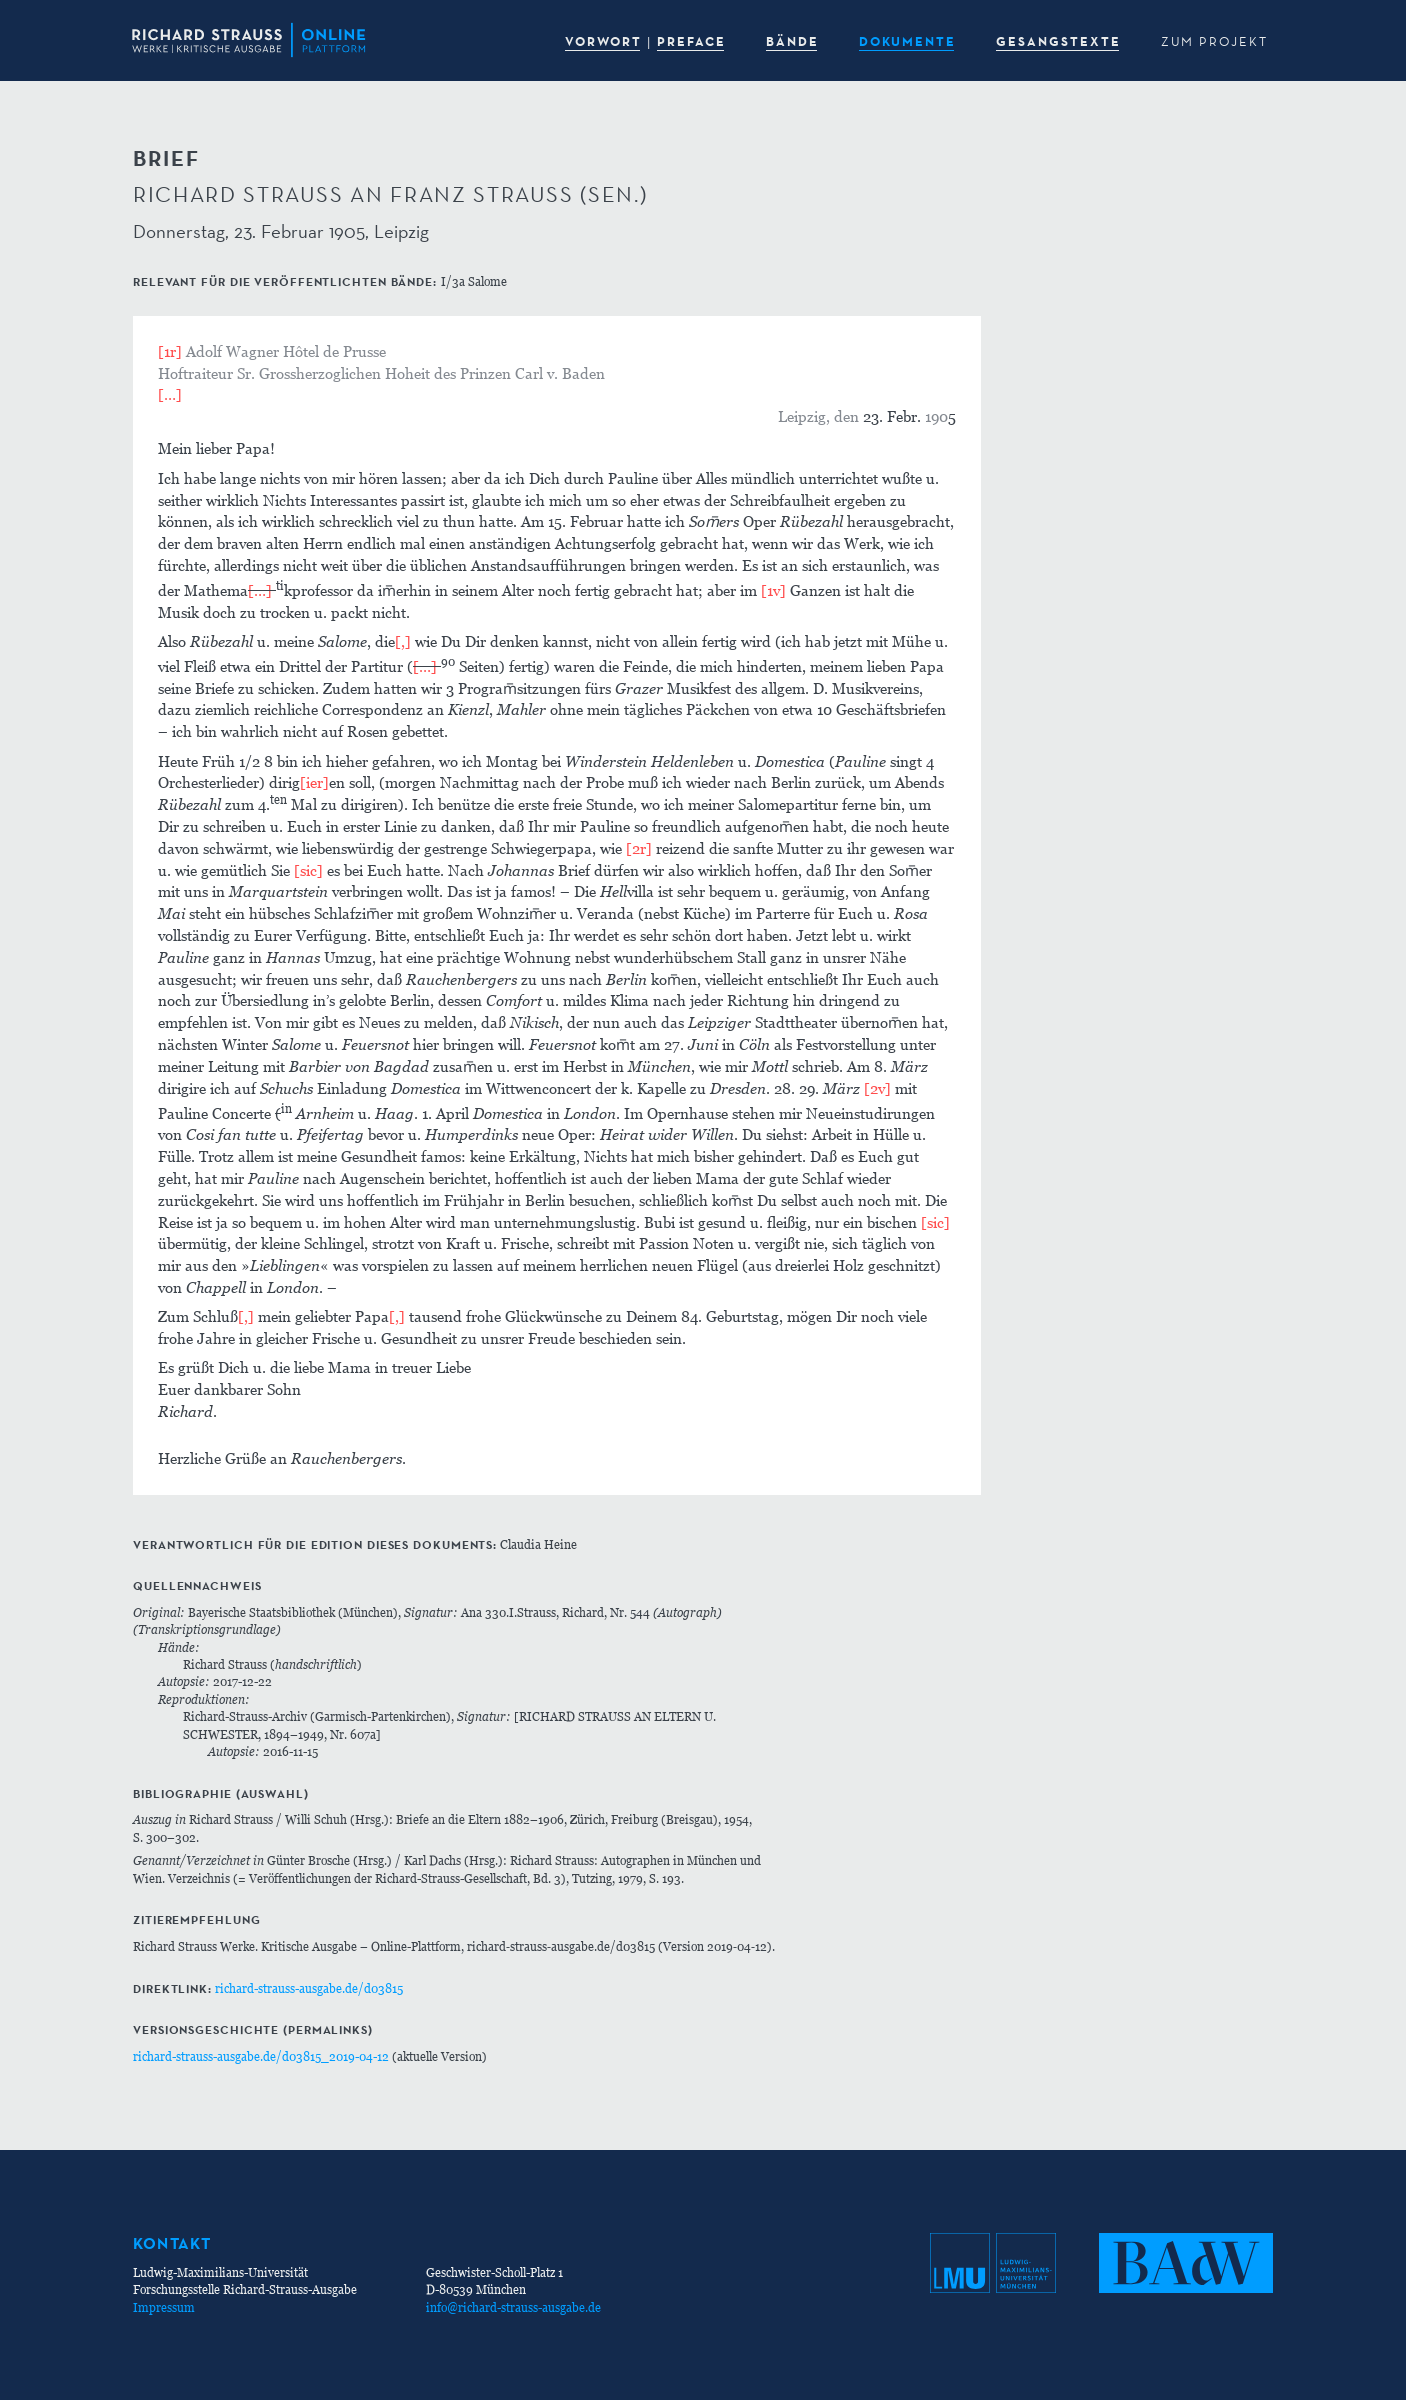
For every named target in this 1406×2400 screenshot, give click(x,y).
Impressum (164, 2307)
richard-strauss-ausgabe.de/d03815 (309, 1988)
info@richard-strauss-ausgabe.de (513, 2307)
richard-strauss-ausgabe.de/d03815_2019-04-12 (261, 2056)
